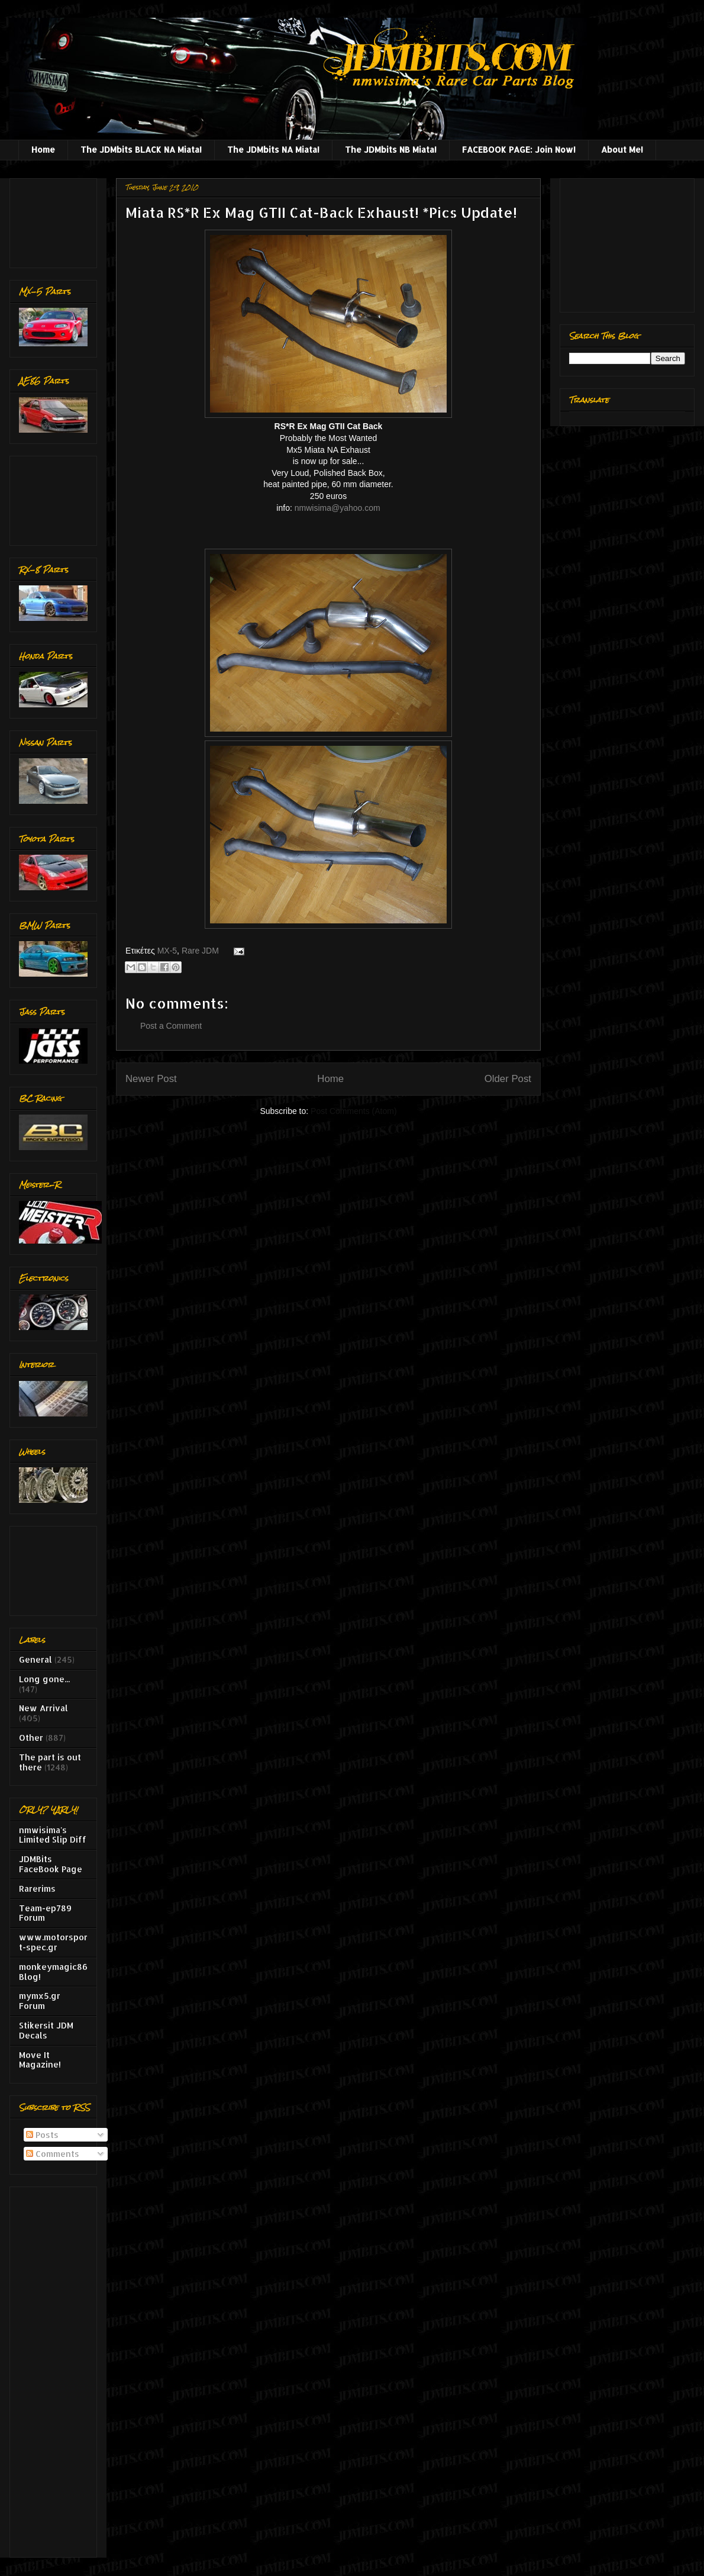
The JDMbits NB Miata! (391, 149)
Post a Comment (171, 1026)
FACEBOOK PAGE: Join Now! (519, 149)
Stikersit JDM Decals (46, 2030)
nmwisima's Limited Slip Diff (52, 1835)
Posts (42, 2135)
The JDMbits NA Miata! (273, 149)
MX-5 (167, 950)
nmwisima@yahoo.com (337, 508)
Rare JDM (200, 950)
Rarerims (37, 1888)
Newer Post (151, 1078)
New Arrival (43, 1708)
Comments (52, 2154)
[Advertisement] (56, 220)
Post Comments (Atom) (353, 1111)
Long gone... (44, 1679)
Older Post (508, 1078)
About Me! (622, 149)
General (35, 1659)
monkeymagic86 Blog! (53, 1972)
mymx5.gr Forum (39, 2001)
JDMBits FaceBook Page (50, 1864)
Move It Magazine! (40, 2060)
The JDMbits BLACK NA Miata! (141, 149)
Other (31, 1738)
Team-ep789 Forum (45, 1913)
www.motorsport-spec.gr (53, 1942)
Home (43, 149)
